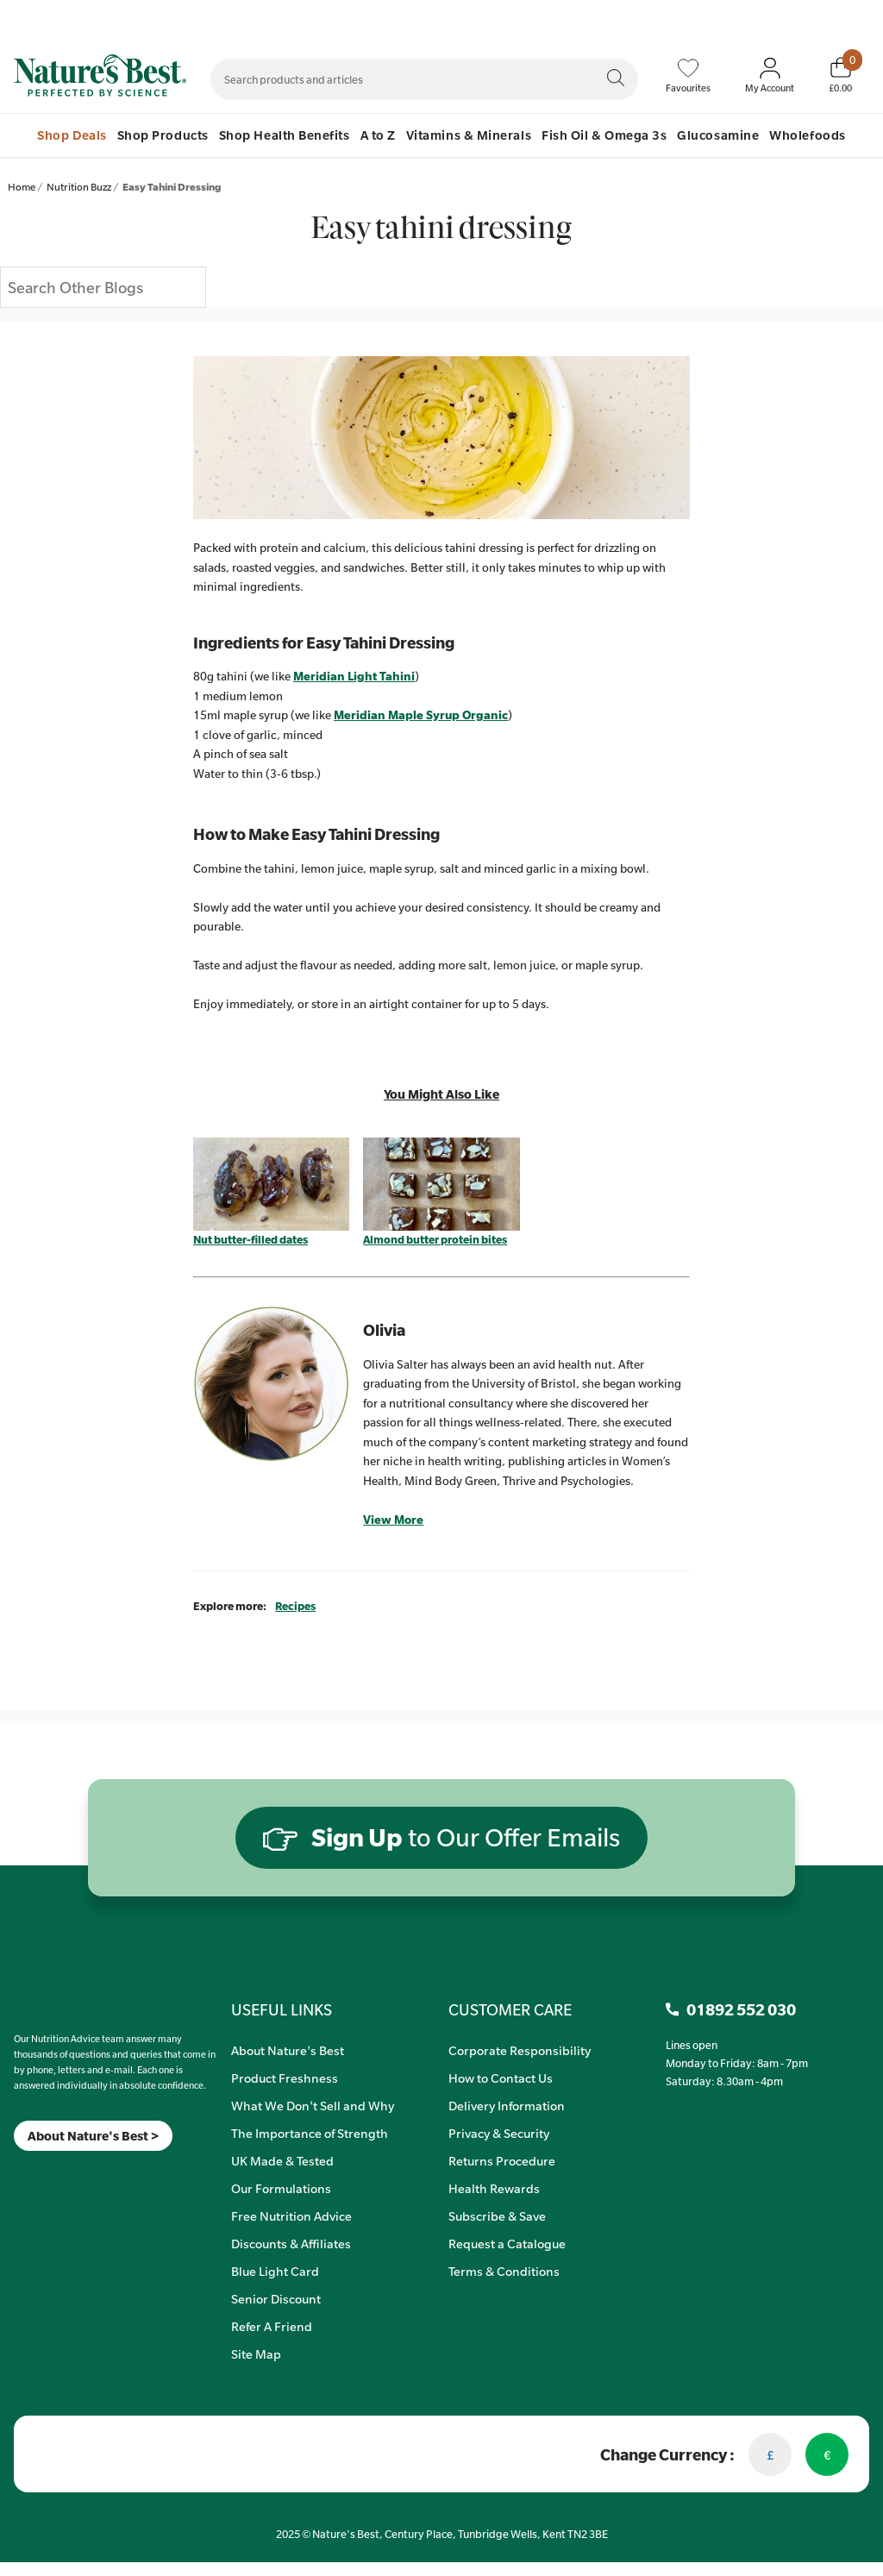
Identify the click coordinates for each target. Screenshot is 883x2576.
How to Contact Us (500, 2077)
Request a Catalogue (507, 2243)
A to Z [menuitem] (378, 135)
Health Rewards (494, 2188)
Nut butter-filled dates (250, 1239)
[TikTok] (43, 2173)
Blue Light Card (275, 2270)
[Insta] (28, 2173)
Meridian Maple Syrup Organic (421, 715)
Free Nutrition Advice (291, 2215)
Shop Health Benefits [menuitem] (284, 135)
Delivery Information (506, 2105)
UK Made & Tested (282, 2160)
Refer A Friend (271, 2326)
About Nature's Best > (93, 2136)
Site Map (256, 2353)
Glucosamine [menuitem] (718, 135)
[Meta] (14, 2173)
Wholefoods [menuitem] (807, 135)
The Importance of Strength (309, 2132)
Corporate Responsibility (519, 2050)
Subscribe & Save (497, 2215)
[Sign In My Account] (770, 76)
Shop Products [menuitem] (163, 135)
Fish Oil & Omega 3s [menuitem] (604, 135)
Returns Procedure (501, 2160)
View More (393, 1519)
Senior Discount (276, 2298)
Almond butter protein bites (435, 1239)
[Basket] (840, 75)
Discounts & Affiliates (291, 2243)
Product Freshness (284, 2077)
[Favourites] (688, 76)
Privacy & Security (498, 2132)
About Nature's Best (287, 2050)
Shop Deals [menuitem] (71, 135)
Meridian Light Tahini (354, 676)
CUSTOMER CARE (510, 2009)
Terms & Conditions (504, 2270)
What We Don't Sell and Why (312, 2105)
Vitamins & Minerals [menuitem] (468, 135)
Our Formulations (281, 2188)
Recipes (295, 1606)
